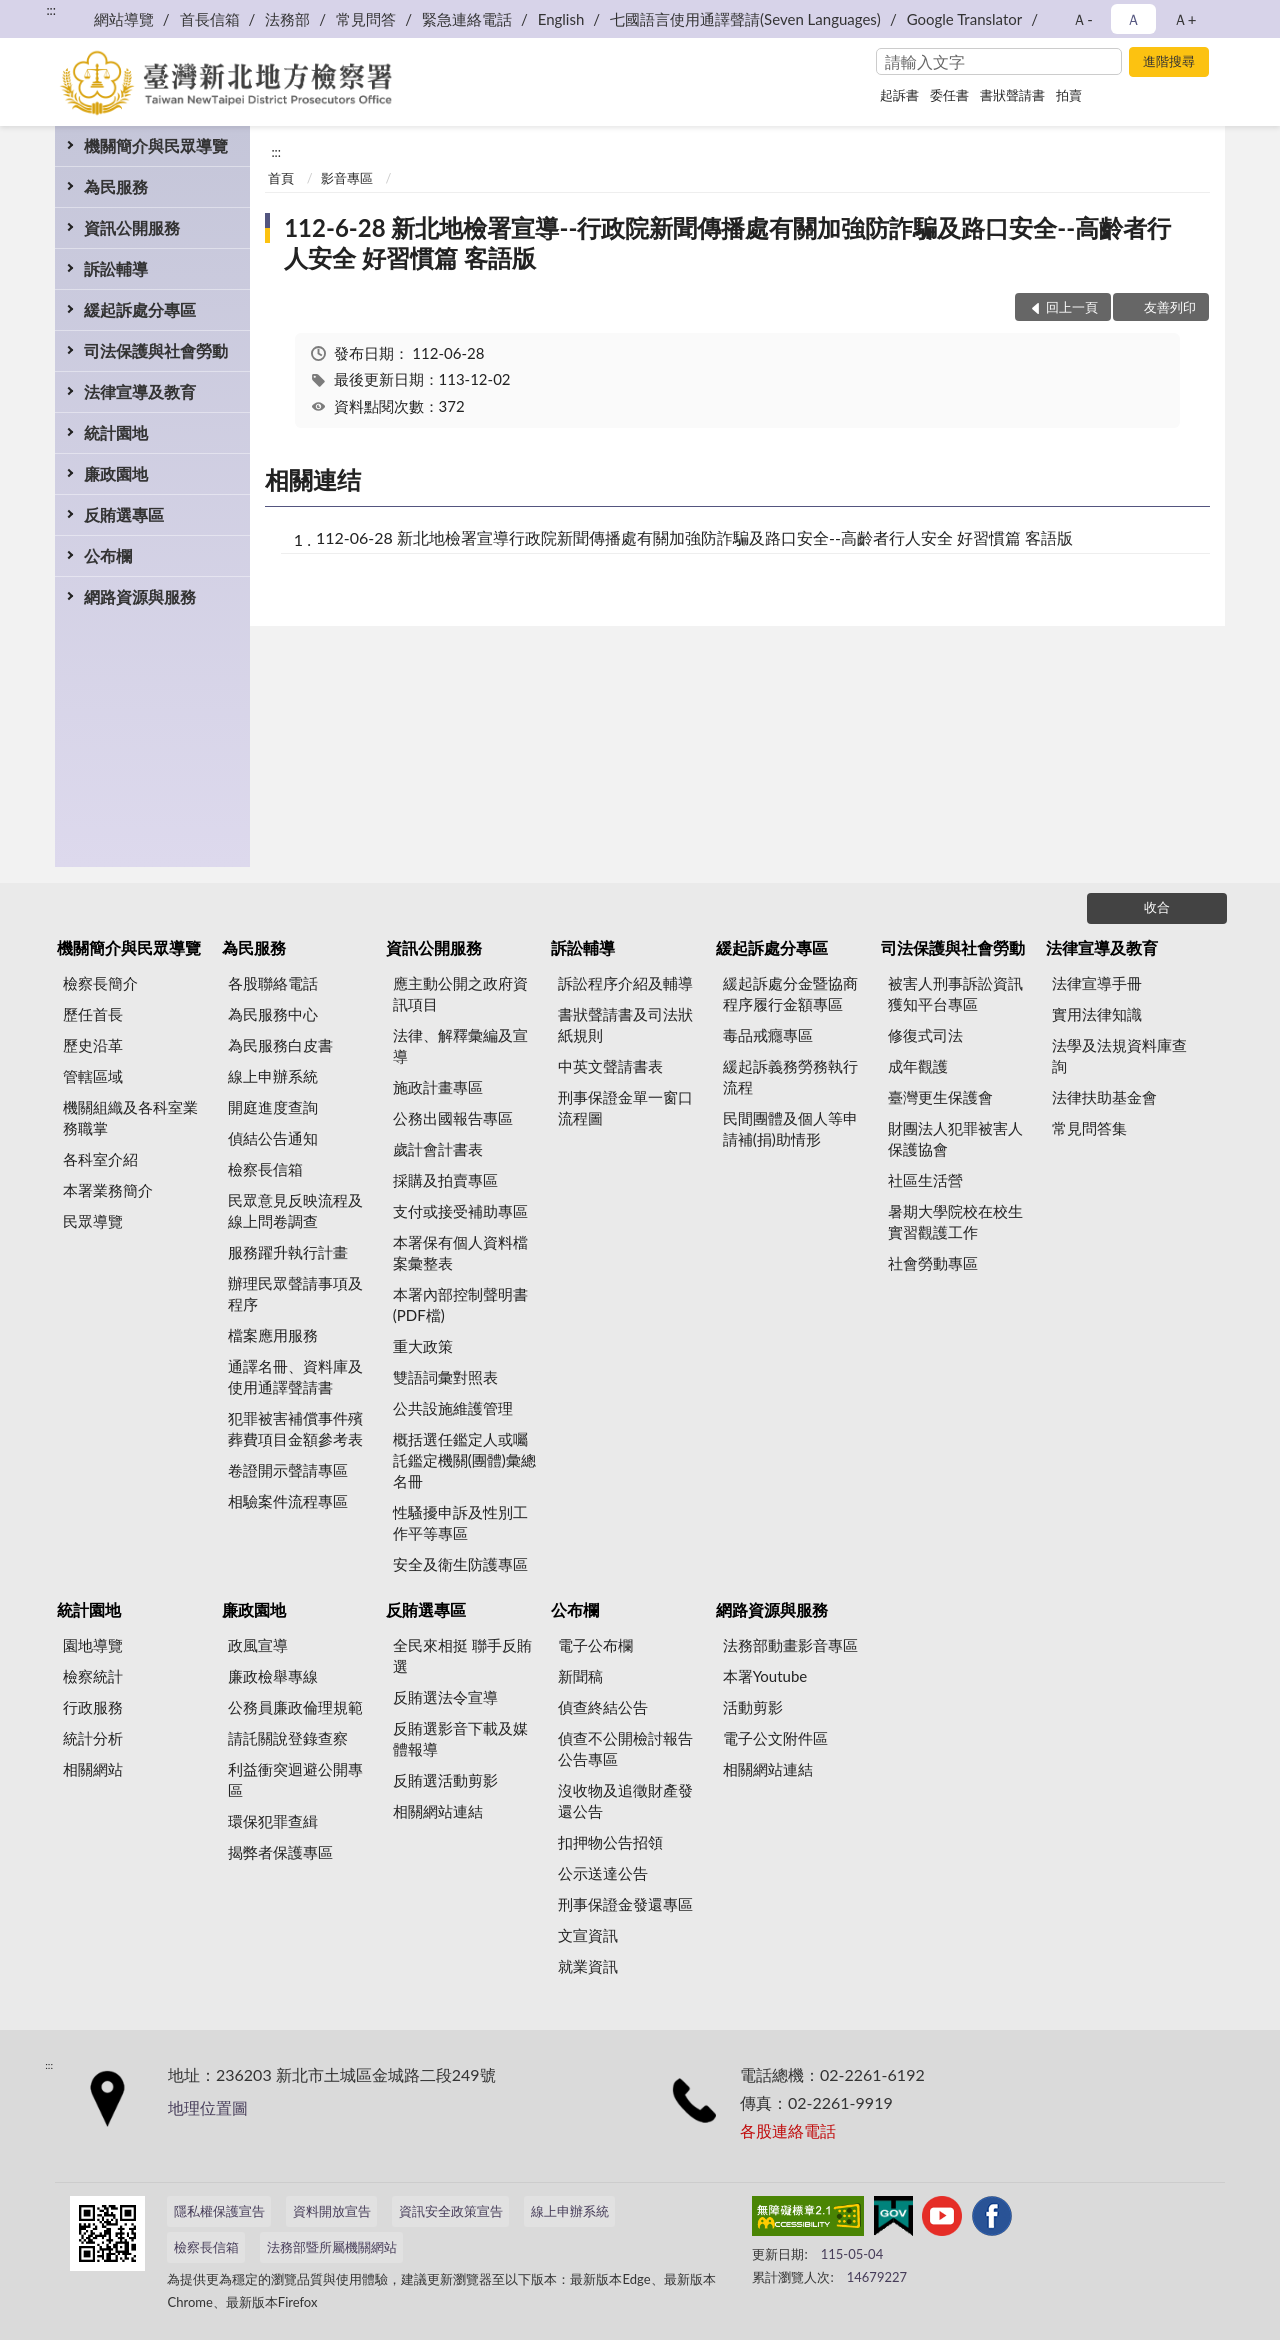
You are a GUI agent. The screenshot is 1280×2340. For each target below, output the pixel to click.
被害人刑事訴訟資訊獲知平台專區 (955, 993)
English (561, 19)
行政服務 (93, 1707)
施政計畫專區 (438, 1087)
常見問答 (366, 19)
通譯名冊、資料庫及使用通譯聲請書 (295, 1376)
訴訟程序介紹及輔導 (625, 983)
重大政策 (423, 1346)
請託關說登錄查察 (288, 1738)
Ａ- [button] (1082, 19)
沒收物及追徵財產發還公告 (625, 1800)
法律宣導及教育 (140, 391)
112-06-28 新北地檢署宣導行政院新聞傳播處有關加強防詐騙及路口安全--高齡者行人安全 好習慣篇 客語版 (694, 537)
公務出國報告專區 (453, 1118)
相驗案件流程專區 (288, 1501)
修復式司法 (925, 1035)
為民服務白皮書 (280, 1045)
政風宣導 (258, 1645)
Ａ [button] (1133, 19)
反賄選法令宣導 (445, 1697)
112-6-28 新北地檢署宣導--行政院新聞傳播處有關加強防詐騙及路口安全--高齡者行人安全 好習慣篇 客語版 (727, 242)
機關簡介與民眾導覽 (156, 145)
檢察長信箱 (265, 1169)
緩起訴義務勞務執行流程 (790, 1076)
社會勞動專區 (933, 1263)
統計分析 (93, 1738)
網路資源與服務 (140, 596)
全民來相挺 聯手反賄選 (462, 1655)
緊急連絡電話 (467, 19)
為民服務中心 (273, 1014)
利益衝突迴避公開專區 (295, 1779)
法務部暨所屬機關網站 (332, 2247)
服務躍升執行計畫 (288, 1252)
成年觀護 (918, 1066)
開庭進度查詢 (273, 1107)
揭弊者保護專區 (280, 1852)
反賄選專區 (124, 514)
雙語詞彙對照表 (445, 1377)
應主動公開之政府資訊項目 (460, 993)
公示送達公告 (603, 1873)
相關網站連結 (438, 1811)
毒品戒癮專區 (768, 1035)
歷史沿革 (93, 1045)
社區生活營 (925, 1180)
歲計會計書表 (438, 1149)
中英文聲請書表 (610, 1066)
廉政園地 (116, 473)
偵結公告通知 (273, 1138)
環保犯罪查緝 (273, 1821)
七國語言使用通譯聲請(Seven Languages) (745, 19)
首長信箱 (210, 19)
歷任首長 (93, 1014)
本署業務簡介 (108, 1190)
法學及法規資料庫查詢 (1119, 1055)
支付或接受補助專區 (460, 1211)
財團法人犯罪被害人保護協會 (955, 1138)
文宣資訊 (588, 1935)
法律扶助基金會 (1104, 1097)
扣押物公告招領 (610, 1842)
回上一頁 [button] (1072, 307)
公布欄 (108, 555)
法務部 (287, 19)
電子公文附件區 (775, 1738)
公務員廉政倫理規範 (295, 1707)
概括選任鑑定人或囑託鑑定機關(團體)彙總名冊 (464, 1460)
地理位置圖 (208, 2107)
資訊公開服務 (132, 227)
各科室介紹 (100, 1159)
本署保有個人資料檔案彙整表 (460, 1252)
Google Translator (965, 19)
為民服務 (116, 186)
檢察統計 (93, 1676)
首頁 (281, 178)
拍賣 (1069, 95)
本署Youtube (765, 1676)
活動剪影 (753, 1707)
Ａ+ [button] (1185, 19)
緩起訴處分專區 (140, 309)
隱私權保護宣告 (219, 2211)
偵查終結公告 (603, 1707)
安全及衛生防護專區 (460, 1564)
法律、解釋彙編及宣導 (460, 1045)
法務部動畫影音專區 (790, 1645)
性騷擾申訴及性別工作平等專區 (460, 1522)
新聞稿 (580, 1676)
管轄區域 (93, 1076)
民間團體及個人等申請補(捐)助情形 (790, 1128)
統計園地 (116, 432)
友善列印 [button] (1170, 307)
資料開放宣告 (332, 2211)
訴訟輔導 (116, 268)
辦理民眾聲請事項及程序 (295, 1293)
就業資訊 (588, 1966)
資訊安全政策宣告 (451, 2211)
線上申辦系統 (273, 1076)
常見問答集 (1089, 1128)
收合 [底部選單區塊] (1157, 907)
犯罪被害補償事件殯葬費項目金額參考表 (295, 1428)
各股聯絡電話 (273, 983)
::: (51, 10)
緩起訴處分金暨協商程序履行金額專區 (790, 993)
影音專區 (347, 178)
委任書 (949, 95)
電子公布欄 (595, 1645)
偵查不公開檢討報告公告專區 (625, 1748)
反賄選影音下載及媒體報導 (460, 1738)
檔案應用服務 (273, 1335)
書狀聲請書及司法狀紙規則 (625, 1024)
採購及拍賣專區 (445, 1180)
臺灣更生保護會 (940, 1097)
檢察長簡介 (100, 983)
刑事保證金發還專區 (625, 1904)
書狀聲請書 (1012, 95)
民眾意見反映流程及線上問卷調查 (295, 1210)
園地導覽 (93, 1645)
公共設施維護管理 (453, 1408)
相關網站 (93, 1769)
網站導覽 (124, 19)
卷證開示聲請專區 (288, 1470)
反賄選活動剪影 (445, 1780)
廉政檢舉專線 (273, 1676)
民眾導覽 (93, 1221)
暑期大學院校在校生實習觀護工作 (955, 1221)
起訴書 (899, 95)
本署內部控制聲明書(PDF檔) (460, 1304)
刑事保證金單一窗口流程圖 (625, 1107)
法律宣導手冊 (1097, 983)
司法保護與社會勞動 (156, 350)
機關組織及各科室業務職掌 (130, 1117)
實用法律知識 (1097, 1014)
